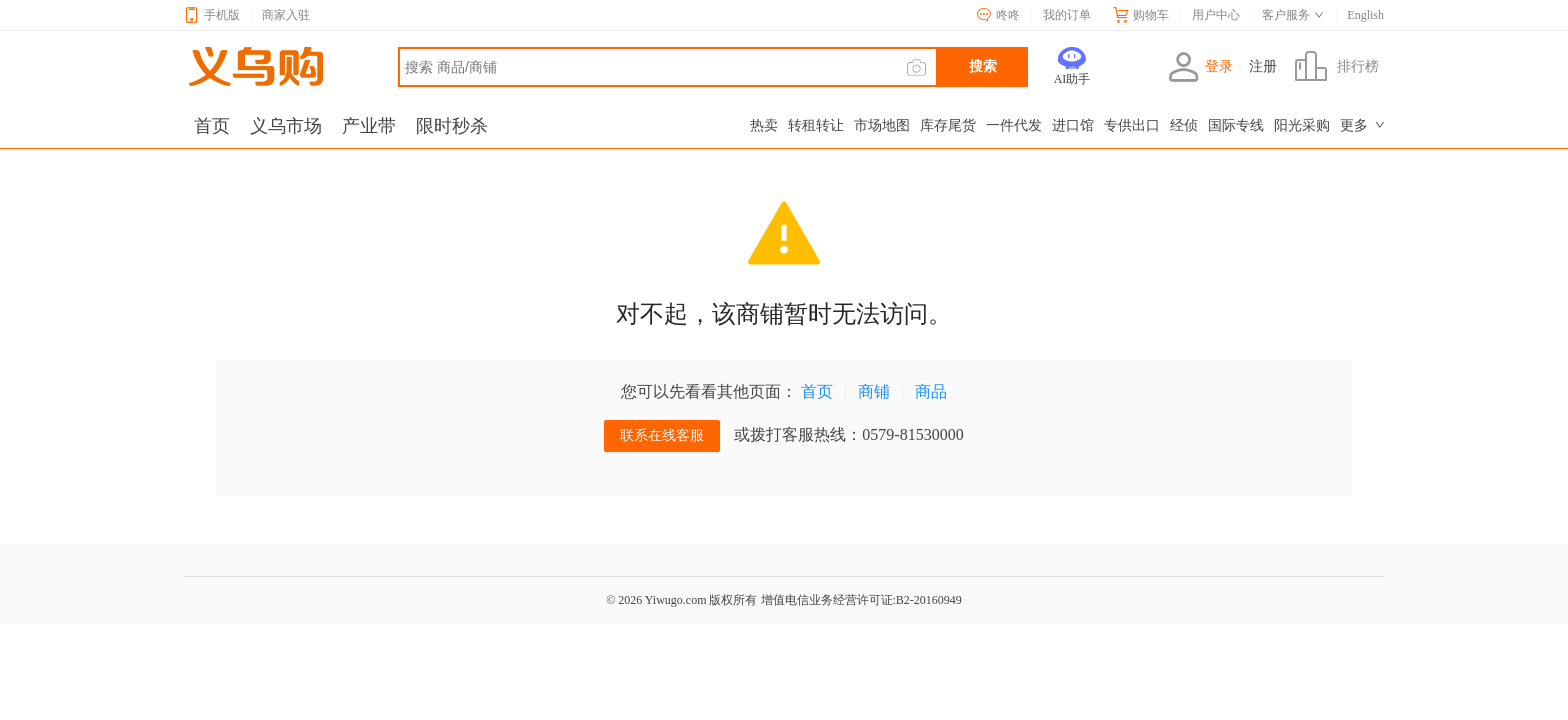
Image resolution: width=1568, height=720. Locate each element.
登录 (1200, 67)
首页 (817, 391)
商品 (931, 391)
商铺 (874, 391)
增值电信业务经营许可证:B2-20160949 (861, 600)
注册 (1263, 67)
